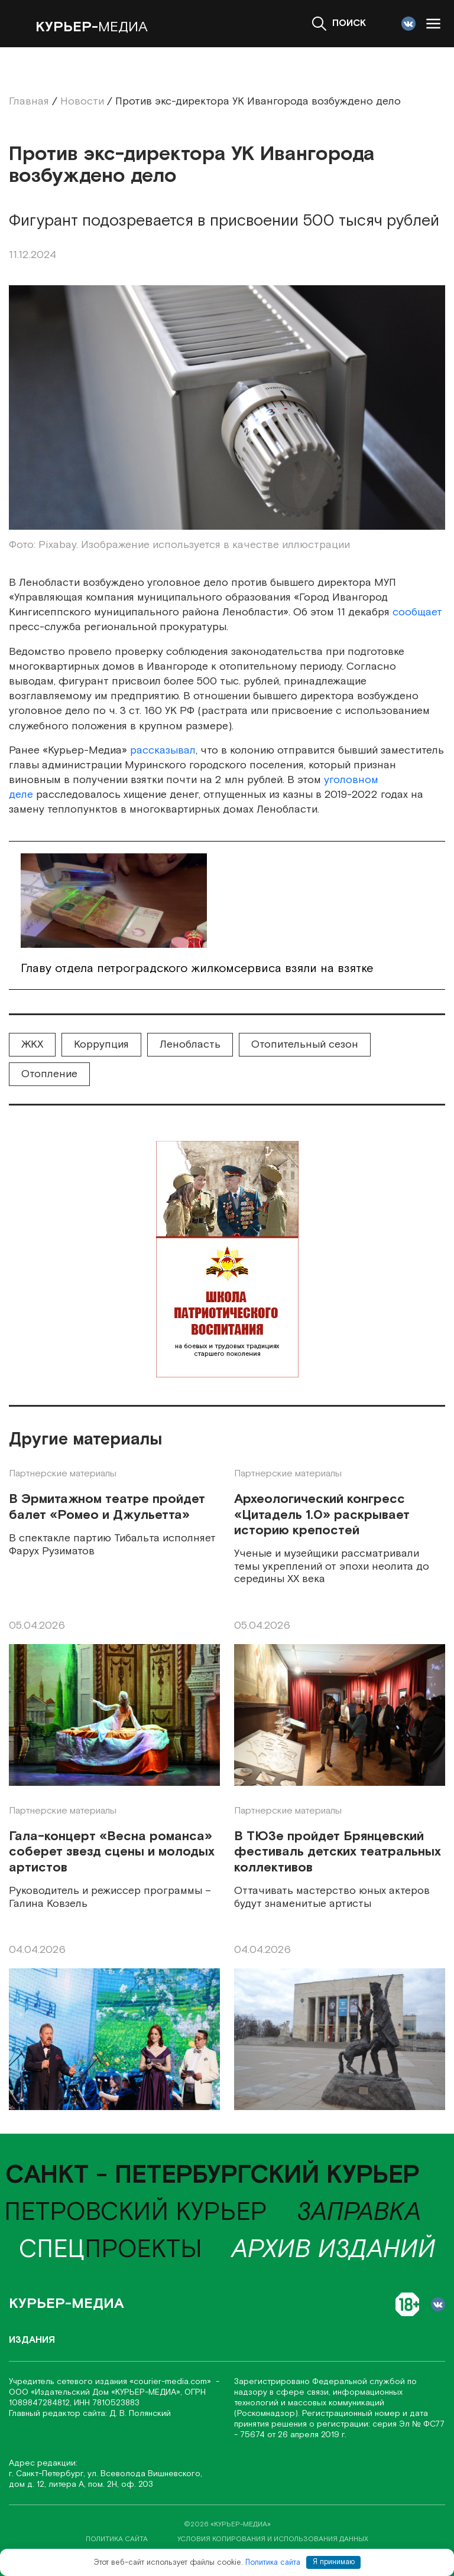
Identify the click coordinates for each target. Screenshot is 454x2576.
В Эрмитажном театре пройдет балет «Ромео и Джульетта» (107, 1507)
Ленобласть (190, 1044)
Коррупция (101, 1044)
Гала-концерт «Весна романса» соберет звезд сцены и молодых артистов (112, 1852)
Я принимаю (334, 2562)
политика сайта (117, 2539)
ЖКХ (32, 1044)
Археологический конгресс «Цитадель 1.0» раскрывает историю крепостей (322, 1515)
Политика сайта (272, 2562)
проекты (110, 2250)
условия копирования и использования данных (272, 2539)
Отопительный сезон (304, 1044)
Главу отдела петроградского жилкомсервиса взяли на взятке (197, 968)
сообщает (417, 612)
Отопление (49, 1074)
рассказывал (163, 750)
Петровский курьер (135, 2213)
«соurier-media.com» (171, 2381)
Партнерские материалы (62, 1474)
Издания (32, 2340)
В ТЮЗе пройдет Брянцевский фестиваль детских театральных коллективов (337, 1852)
